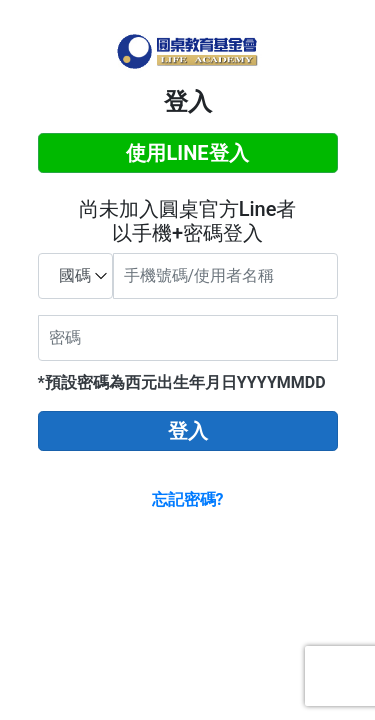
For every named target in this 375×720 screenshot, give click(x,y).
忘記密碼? (188, 499)
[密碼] (188, 338)
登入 (188, 431)
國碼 (75, 275)
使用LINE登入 (187, 153)
